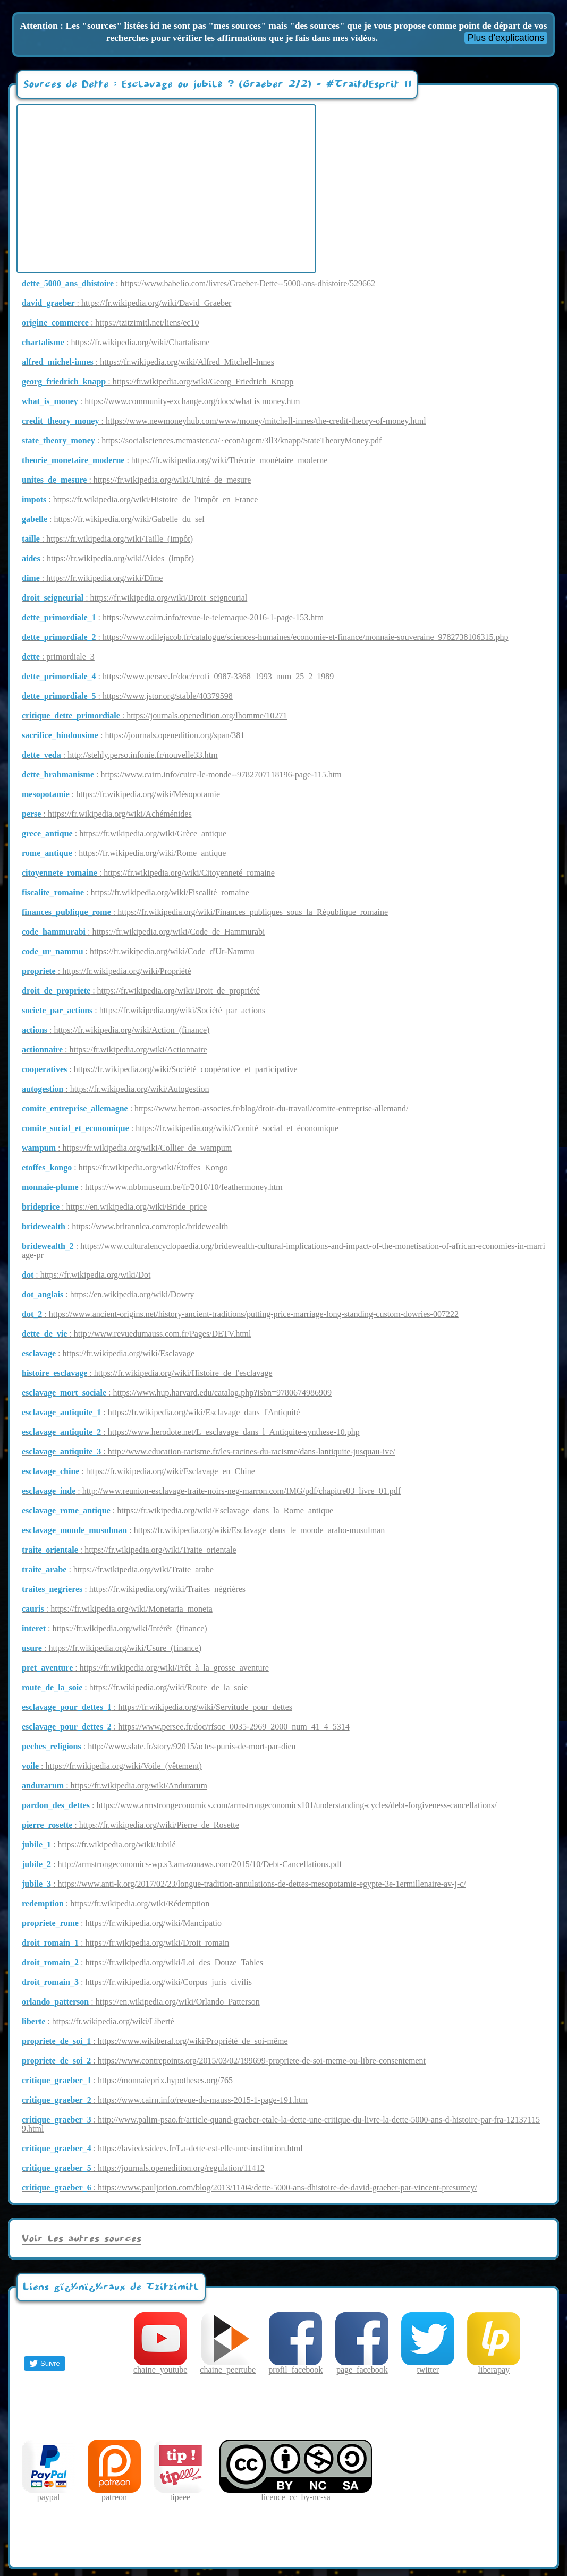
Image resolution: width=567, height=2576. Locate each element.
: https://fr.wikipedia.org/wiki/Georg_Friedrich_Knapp (157, 381)
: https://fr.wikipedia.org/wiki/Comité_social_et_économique (180, 1128)
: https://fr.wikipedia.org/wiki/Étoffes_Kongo (125, 1167)
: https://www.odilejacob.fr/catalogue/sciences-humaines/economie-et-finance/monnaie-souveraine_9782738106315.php (265, 636)
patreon (114, 2493)
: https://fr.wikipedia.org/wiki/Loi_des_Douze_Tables (142, 1962)
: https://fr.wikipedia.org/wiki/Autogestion (115, 1088)
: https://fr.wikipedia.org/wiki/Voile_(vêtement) (112, 1765)
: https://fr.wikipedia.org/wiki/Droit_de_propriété (141, 990)
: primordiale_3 (58, 656)
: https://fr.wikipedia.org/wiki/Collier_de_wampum (127, 1147)
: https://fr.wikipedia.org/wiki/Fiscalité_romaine (135, 892)
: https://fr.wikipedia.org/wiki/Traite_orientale (129, 1549)
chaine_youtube (160, 2366)
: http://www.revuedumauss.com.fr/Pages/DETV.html (136, 1333)
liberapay (493, 2366)
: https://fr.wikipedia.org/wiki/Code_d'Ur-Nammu (138, 951)
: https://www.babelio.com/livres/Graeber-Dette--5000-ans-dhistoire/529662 (198, 283)
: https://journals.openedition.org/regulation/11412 (143, 2167)
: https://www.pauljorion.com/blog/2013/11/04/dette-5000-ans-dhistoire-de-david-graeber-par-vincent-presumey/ (249, 2187)
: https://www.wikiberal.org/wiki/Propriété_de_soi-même (155, 2041)
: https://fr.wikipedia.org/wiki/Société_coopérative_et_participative (160, 1069)
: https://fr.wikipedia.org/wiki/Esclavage (108, 1353)
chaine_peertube (228, 2366)
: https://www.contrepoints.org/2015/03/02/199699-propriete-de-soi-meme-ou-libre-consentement (224, 2060)
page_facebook (361, 2366)
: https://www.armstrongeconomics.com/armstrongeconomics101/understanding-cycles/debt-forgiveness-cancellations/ (259, 1805)
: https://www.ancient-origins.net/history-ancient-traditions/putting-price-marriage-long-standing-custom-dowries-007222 (240, 1314)
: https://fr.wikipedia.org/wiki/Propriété (106, 970)
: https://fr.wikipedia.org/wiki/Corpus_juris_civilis (137, 1982)
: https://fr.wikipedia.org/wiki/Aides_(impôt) (108, 558)
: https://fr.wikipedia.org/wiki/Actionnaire (114, 1049)
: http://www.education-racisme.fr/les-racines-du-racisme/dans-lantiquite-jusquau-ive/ (208, 1451)
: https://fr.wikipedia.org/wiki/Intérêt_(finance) (114, 1628)
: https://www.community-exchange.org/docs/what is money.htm (161, 401)
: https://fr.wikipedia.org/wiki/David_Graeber (126, 302)
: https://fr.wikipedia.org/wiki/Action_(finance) (115, 1029)
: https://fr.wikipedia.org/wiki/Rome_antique (124, 853)
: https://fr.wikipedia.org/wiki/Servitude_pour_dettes (157, 1706)
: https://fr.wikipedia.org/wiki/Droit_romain (125, 1942)
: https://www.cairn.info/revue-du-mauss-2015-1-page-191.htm (165, 2099)
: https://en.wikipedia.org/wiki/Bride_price (114, 1206)
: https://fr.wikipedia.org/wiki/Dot (86, 1274)
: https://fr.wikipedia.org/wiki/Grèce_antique (124, 833)
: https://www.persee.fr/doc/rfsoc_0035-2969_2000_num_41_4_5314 (186, 1726)
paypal (48, 2493)
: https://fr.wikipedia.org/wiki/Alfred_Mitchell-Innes (148, 361)
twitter (427, 2366)
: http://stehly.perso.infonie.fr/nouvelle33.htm (120, 754)
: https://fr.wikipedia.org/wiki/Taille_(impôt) (107, 538)
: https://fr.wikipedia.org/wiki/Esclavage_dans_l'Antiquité (161, 1412)
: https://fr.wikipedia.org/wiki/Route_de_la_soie (135, 1687)
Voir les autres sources (81, 2238)
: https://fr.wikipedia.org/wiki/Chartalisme (115, 342)
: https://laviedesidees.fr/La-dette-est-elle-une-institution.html (162, 2148)
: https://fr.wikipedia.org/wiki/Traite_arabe (118, 1569)
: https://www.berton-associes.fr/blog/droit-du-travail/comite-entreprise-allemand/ (215, 1108)
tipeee (180, 2493)
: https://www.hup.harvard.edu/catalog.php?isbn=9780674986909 (177, 1392)
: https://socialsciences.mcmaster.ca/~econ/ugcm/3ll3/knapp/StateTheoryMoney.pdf (202, 440)
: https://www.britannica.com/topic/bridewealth (125, 1226)
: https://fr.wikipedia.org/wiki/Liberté (98, 2021)
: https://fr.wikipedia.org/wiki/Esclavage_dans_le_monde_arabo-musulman (203, 1530)
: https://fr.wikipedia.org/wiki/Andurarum (114, 1785)
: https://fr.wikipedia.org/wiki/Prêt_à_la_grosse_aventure (145, 1667)
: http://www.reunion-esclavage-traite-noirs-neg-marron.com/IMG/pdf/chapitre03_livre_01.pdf (211, 1490)
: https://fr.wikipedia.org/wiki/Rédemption (115, 1903)
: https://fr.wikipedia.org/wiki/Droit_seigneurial (134, 597)
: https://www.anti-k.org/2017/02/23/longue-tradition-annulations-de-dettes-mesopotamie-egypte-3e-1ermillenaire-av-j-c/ (244, 1883)
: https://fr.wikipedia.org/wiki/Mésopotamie (121, 794)
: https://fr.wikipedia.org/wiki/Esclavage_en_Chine (138, 1471)
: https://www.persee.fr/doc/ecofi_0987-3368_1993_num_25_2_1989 (178, 676)
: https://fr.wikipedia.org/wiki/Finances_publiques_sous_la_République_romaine (205, 912)
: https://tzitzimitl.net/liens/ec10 (110, 322)
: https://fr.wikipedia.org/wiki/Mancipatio (122, 1923)
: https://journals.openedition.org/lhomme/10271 (154, 715)
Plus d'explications (506, 37)
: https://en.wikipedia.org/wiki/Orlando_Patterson (141, 2001)
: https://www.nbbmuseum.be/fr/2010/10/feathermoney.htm (152, 1187)
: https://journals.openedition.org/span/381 (133, 735)
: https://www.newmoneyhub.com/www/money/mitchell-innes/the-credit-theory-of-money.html (224, 420)
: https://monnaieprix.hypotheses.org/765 (127, 2080)
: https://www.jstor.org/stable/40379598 (127, 695)
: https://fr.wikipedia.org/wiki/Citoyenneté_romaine (148, 872)
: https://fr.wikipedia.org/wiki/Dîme (92, 578)
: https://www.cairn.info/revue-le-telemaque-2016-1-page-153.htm (173, 617)
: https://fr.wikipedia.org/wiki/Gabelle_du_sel (113, 519)
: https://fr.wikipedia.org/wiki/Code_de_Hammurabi (143, 931)
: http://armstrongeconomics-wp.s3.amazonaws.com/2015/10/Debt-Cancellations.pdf (182, 1864)
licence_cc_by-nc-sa (295, 2493)
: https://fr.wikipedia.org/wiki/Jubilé (98, 1844)
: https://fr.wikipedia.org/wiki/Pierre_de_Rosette (130, 1824)
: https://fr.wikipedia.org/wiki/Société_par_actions (143, 1010)
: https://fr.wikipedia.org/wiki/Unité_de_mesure (136, 479)
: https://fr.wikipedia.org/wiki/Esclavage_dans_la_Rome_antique (177, 1510)
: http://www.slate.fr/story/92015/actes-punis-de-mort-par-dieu (159, 1746)
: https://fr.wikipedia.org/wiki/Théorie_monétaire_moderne (174, 460)
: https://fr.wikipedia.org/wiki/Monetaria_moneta (117, 1608)
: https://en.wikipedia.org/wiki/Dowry (108, 1294)
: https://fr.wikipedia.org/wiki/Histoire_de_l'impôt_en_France (140, 499)
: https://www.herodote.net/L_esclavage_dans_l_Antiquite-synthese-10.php (191, 1431)
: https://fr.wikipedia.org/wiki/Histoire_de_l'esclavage (147, 1372)
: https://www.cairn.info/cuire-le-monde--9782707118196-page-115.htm (182, 774)
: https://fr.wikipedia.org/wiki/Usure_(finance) (111, 1648)
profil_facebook (295, 2366)
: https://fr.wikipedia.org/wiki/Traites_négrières (134, 1589)
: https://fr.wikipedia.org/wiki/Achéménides (107, 813)
